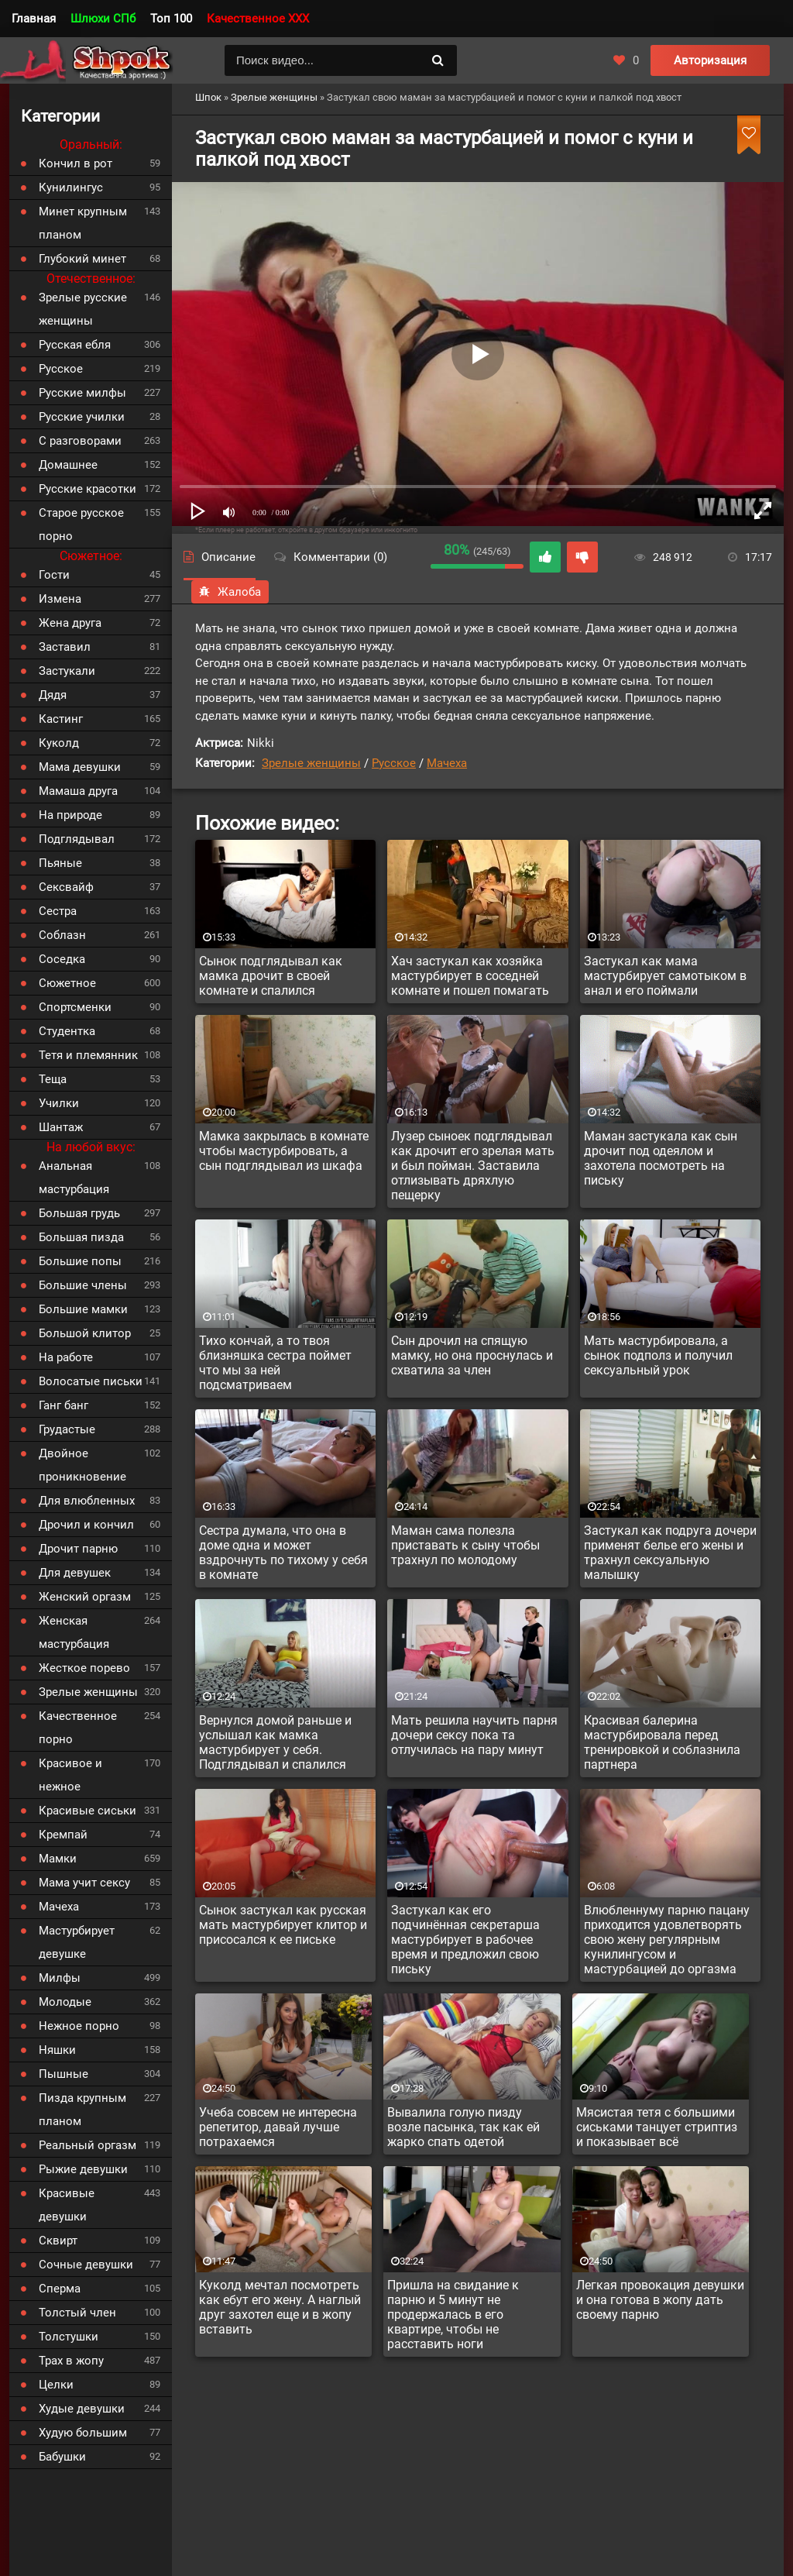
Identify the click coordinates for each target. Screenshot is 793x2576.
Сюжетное (67, 983)
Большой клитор (85, 1333)
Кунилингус (71, 187)
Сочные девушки (86, 2265)
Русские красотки (87, 489)
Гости (54, 575)
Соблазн (62, 935)
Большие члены (83, 1285)
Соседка (62, 959)
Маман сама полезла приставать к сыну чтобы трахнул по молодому (465, 1545)
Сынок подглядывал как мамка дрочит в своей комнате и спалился (270, 976)
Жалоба (230, 592)
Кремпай (63, 1835)
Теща (53, 1079)
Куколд (59, 743)
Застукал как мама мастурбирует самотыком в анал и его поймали (665, 976)
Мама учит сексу (84, 1883)
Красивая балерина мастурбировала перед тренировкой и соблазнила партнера (662, 1742)
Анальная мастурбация (74, 1177)
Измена (60, 599)
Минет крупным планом (83, 223)
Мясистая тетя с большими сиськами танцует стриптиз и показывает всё (656, 2127)
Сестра (58, 911)
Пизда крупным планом (82, 2109)
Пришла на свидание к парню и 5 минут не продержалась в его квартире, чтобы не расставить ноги (453, 2314)
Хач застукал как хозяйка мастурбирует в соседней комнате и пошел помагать (470, 976)
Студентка (67, 1031)
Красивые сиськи (87, 1811)
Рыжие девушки (83, 2169)
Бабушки (62, 2457)
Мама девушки (80, 767)
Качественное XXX (258, 19)
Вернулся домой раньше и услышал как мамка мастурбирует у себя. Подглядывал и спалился (275, 1742)
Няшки (57, 2050)
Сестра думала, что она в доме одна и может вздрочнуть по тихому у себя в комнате (283, 1552)
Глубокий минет (82, 259)
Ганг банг (63, 1405)
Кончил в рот (75, 163)
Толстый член (77, 2313)
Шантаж (61, 1127)
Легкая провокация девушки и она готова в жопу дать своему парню (660, 2300)
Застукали (67, 671)
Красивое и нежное (70, 1775)
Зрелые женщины (311, 763)
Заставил (65, 647)
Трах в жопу (71, 2361)
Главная (34, 19)
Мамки (58, 1859)
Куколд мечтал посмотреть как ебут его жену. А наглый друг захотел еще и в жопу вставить (280, 2307)
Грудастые (67, 1429)
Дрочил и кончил (86, 1525)
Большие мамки (83, 1309)
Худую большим (83, 2433)
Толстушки (68, 2337)
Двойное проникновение (82, 1465)
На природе (70, 815)
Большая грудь (79, 1213)
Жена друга (70, 623)
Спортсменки (75, 1007)
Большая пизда (81, 1237)
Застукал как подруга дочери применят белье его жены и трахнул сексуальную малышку (670, 1552)
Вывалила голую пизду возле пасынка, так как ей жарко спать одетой (463, 2127)
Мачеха (447, 763)
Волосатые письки (90, 1381)
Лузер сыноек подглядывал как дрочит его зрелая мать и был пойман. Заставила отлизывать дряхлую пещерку (472, 1165)
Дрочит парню (78, 1549)
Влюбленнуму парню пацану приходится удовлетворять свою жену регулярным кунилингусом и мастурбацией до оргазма (667, 1939)
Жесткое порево (84, 1668)
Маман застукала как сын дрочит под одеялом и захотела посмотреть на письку (660, 1158)
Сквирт (58, 2241)
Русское (394, 763)
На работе (66, 1357)
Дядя (53, 695)
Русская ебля (75, 345)
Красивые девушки (66, 2204)
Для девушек (75, 1573)
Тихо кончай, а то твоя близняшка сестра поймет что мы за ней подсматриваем (275, 1362)
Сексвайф (66, 887)
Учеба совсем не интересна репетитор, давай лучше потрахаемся (278, 2127)
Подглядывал (77, 839)
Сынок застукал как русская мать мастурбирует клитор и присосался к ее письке (283, 1925)
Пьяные (60, 863)
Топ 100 (171, 19)
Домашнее (68, 465)
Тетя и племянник (88, 1055)
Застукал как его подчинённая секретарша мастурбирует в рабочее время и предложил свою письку (465, 1939)
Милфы (60, 1978)
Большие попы (80, 1261)
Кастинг (61, 719)
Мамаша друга (78, 791)
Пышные (63, 2074)
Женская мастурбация (74, 1632)
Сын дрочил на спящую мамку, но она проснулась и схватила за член (472, 1355)
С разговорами (80, 441)
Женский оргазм (85, 1597)
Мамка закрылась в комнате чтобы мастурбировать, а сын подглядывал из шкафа (284, 1151)
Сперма (60, 2289)
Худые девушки (82, 2409)
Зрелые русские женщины (83, 309)
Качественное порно (78, 1727)
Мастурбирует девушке (77, 1942)
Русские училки (82, 417)
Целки (56, 2385)
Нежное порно (79, 2026)
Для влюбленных (87, 1501)
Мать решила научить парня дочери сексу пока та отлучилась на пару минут (474, 1735)
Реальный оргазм (87, 2145)
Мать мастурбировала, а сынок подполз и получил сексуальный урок (658, 1355)
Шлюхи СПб (103, 19)
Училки (59, 1103)
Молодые (65, 2002)
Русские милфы (82, 393)
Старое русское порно (81, 524)
